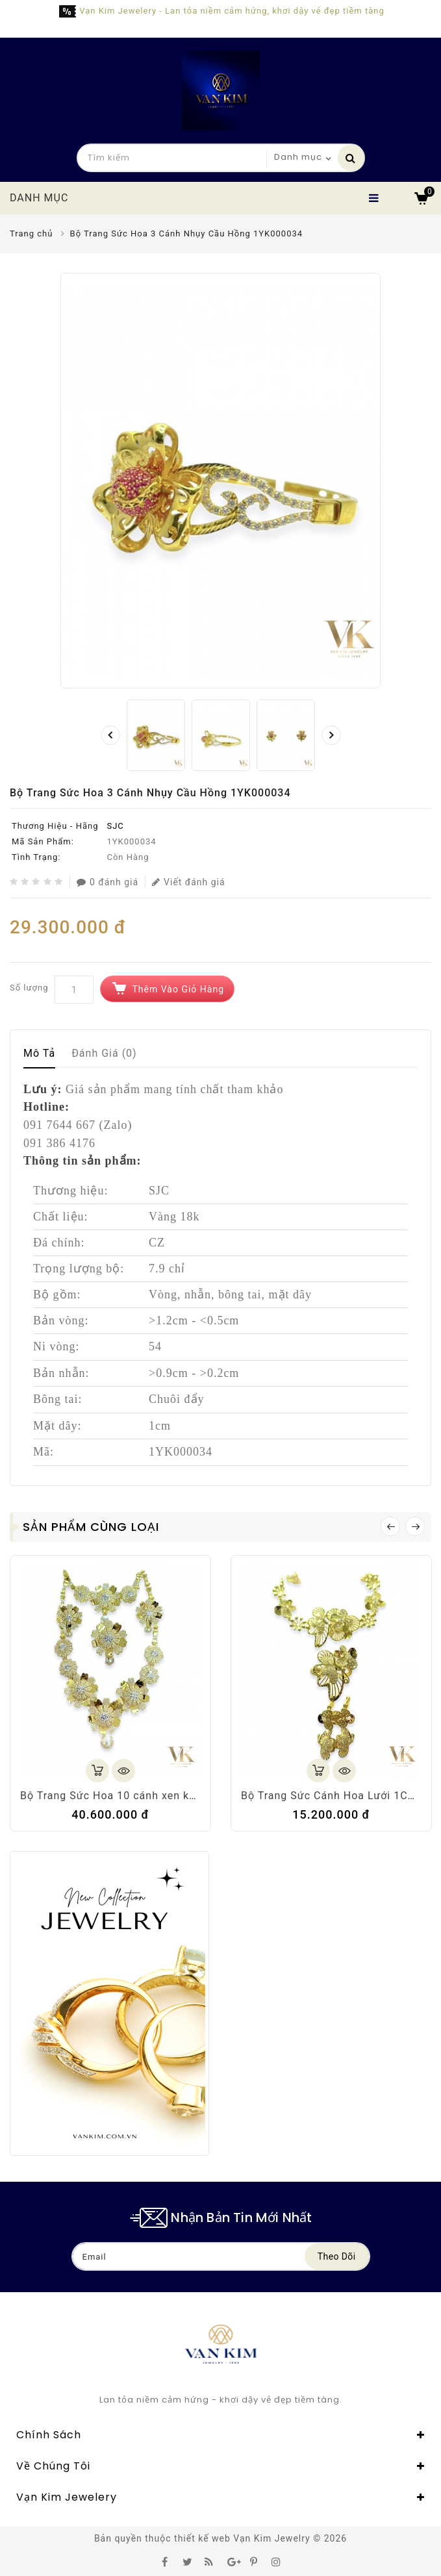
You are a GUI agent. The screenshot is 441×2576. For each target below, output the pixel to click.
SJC (115, 826)
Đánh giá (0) (104, 1053)
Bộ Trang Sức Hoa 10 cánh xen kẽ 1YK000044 (139, 1795)
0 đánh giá (107, 882)
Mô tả (39, 1053)
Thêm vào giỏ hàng (178, 989)
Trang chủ (31, 233)
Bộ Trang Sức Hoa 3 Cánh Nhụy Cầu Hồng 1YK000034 (186, 233)
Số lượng (29, 987)
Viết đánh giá (188, 882)
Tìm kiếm (351, 158)
